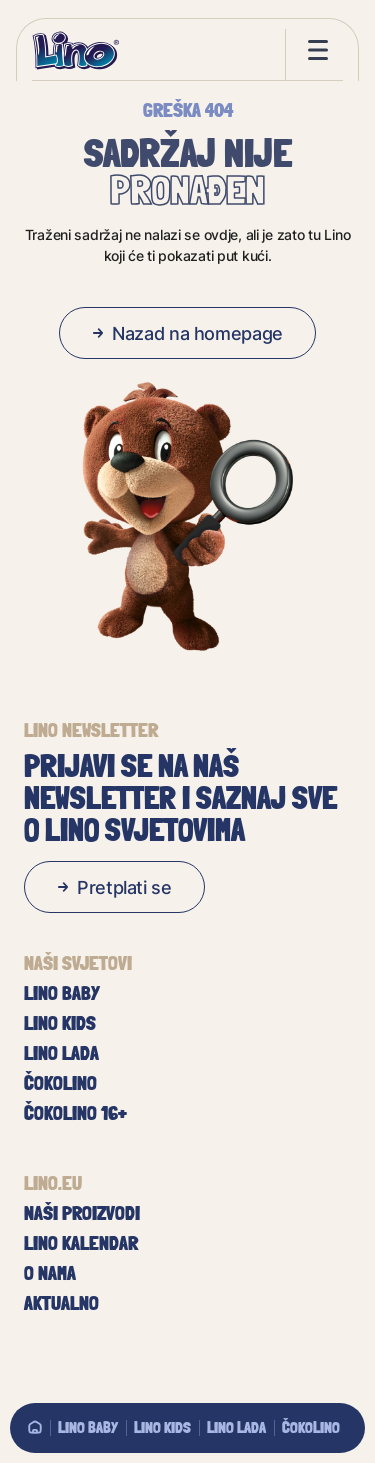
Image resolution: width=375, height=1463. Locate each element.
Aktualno (61, 1303)
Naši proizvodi (82, 1213)
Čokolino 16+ (75, 1113)
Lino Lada (236, 1427)
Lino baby (88, 1427)
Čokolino (311, 1427)
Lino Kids (162, 1427)
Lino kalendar (81, 1243)
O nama (50, 1273)
